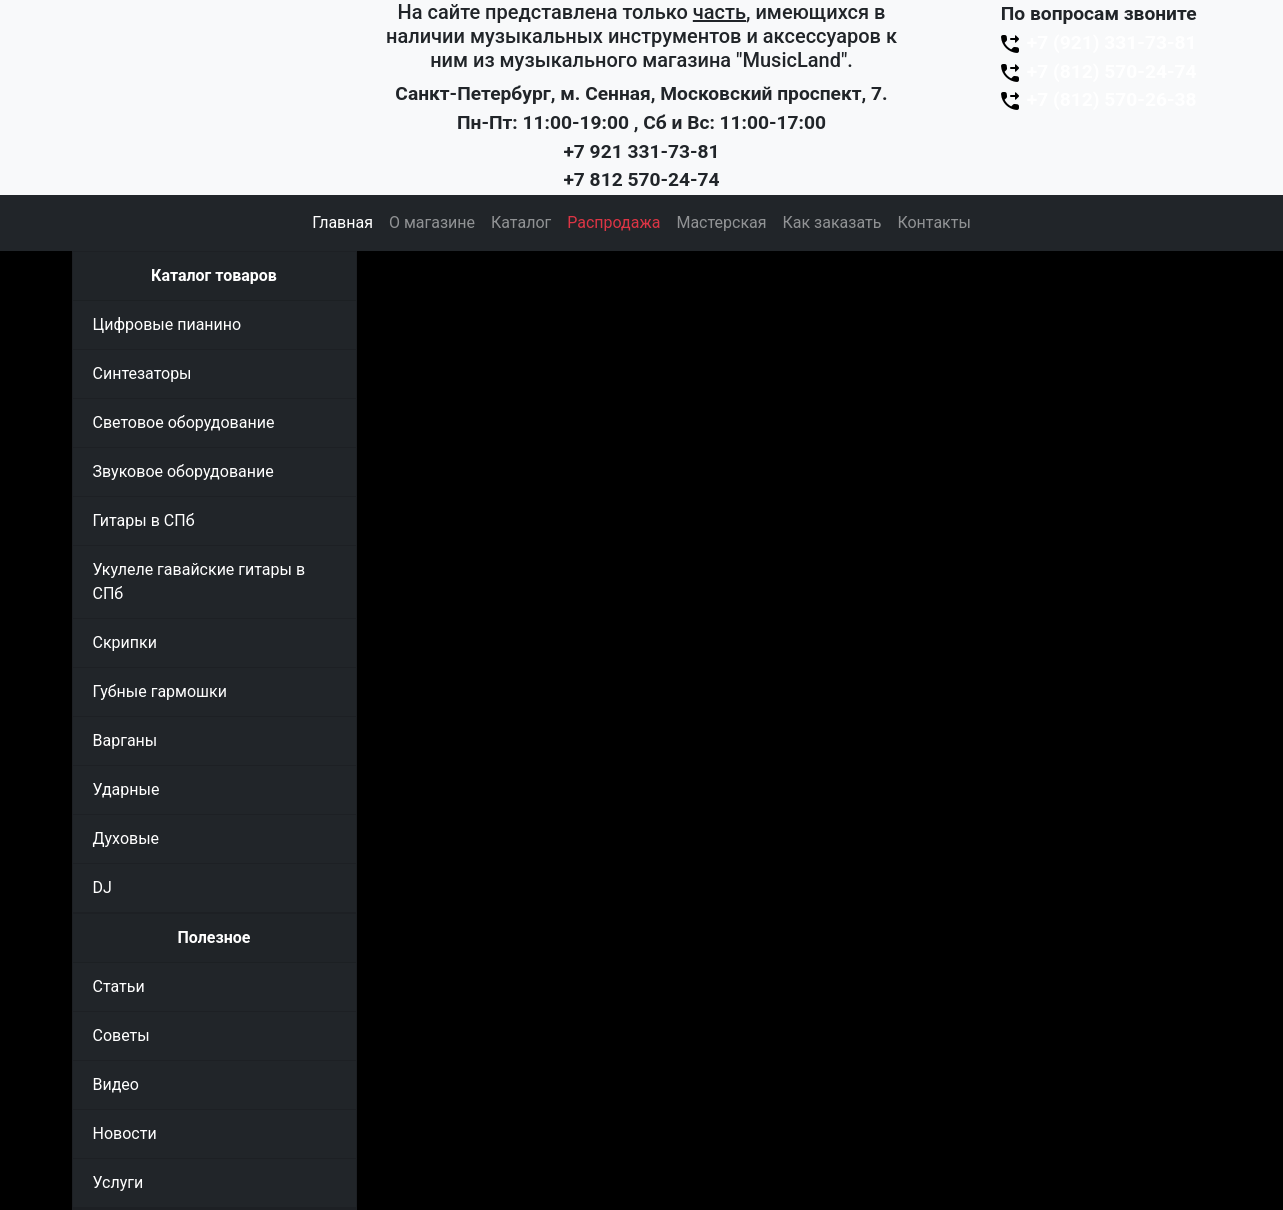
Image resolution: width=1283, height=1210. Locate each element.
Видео (116, 1084)
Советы (121, 1035)
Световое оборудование (184, 422)
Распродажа (613, 222)
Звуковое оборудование (183, 471)
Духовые (126, 838)
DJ (102, 887)
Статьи (119, 986)
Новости (125, 1133)
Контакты (933, 222)
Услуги (118, 1182)
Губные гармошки (160, 691)
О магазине (432, 222)
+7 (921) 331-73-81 (1097, 42)
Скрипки (125, 642)
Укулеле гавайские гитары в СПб (199, 581)
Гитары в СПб (144, 520)
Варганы (125, 740)
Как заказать (832, 222)
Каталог (521, 222)
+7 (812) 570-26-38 (1097, 99)
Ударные (126, 789)
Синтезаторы (142, 373)
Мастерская (721, 222)
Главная (342, 222)
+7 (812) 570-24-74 (1097, 71)
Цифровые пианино (167, 324)
